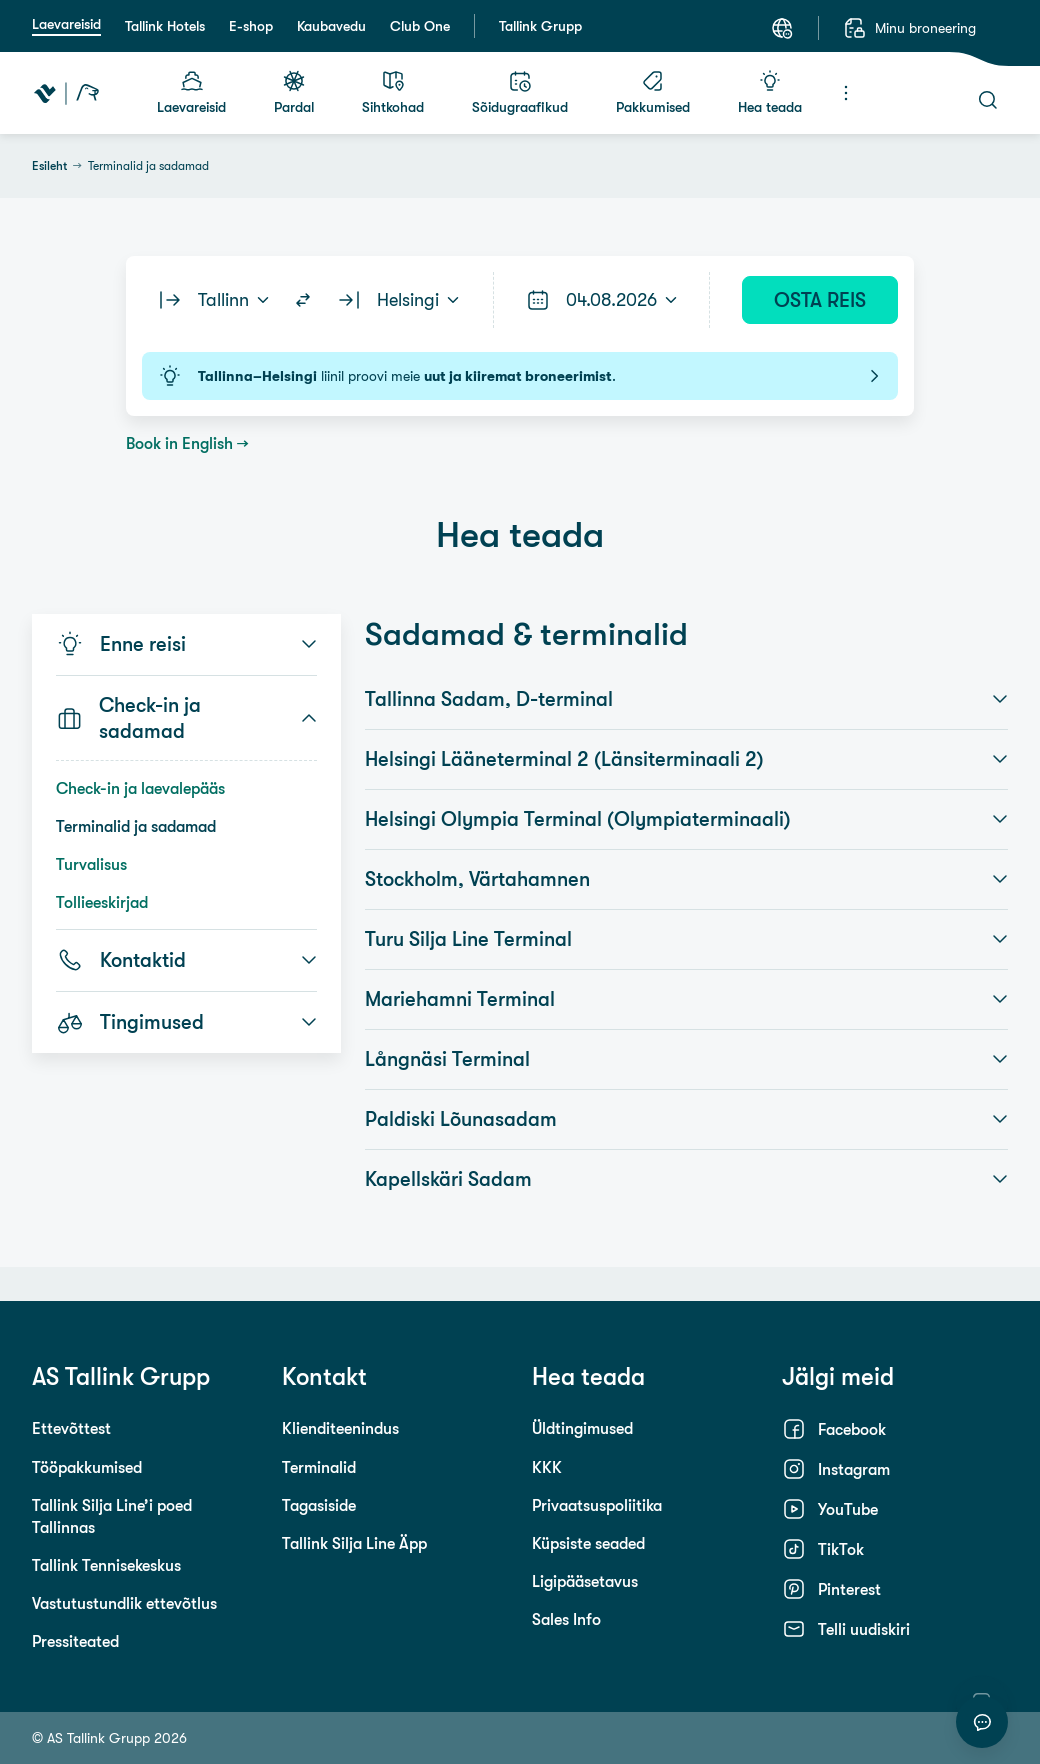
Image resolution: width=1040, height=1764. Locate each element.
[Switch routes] (303, 300)
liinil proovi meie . (520, 376)
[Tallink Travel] (66, 93)
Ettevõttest (71, 1428)
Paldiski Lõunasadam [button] (686, 1119)
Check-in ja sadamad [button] (186, 718)
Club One (420, 26)
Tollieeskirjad (102, 902)
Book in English (179, 443)
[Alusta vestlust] (982, 1722)
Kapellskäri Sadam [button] (686, 1179)
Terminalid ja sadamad (136, 826)
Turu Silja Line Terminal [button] (686, 939)
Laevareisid (66, 24)
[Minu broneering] (909, 28)
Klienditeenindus (340, 1428)
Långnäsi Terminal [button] (686, 1059)
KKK (547, 1467)
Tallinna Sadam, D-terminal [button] (686, 699)
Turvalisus (91, 864)
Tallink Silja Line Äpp (354, 1543)
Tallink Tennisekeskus (106, 1565)
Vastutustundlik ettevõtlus (124, 1603)
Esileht (49, 166)
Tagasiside (319, 1505)
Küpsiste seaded (588, 1543)
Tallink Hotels (165, 26)
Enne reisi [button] (186, 644)
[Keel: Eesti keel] (782, 28)
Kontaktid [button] (186, 960)
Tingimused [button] (186, 1022)
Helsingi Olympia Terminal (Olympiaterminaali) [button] (686, 819)
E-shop (251, 26)
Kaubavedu (331, 26)
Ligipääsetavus (585, 1581)
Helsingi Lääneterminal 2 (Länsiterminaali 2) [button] (686, 759)
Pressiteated (75, 1641)
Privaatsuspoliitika (597, 1505)
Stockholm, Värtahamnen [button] (686, 879)
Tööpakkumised (87, 1467)
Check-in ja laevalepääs (140, 788)
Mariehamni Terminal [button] (686, 999)
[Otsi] (988, 100)
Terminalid (319, 1467)
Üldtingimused (582, 1428)
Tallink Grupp (540, 26)
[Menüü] (846, 93)
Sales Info (566, 1619)
